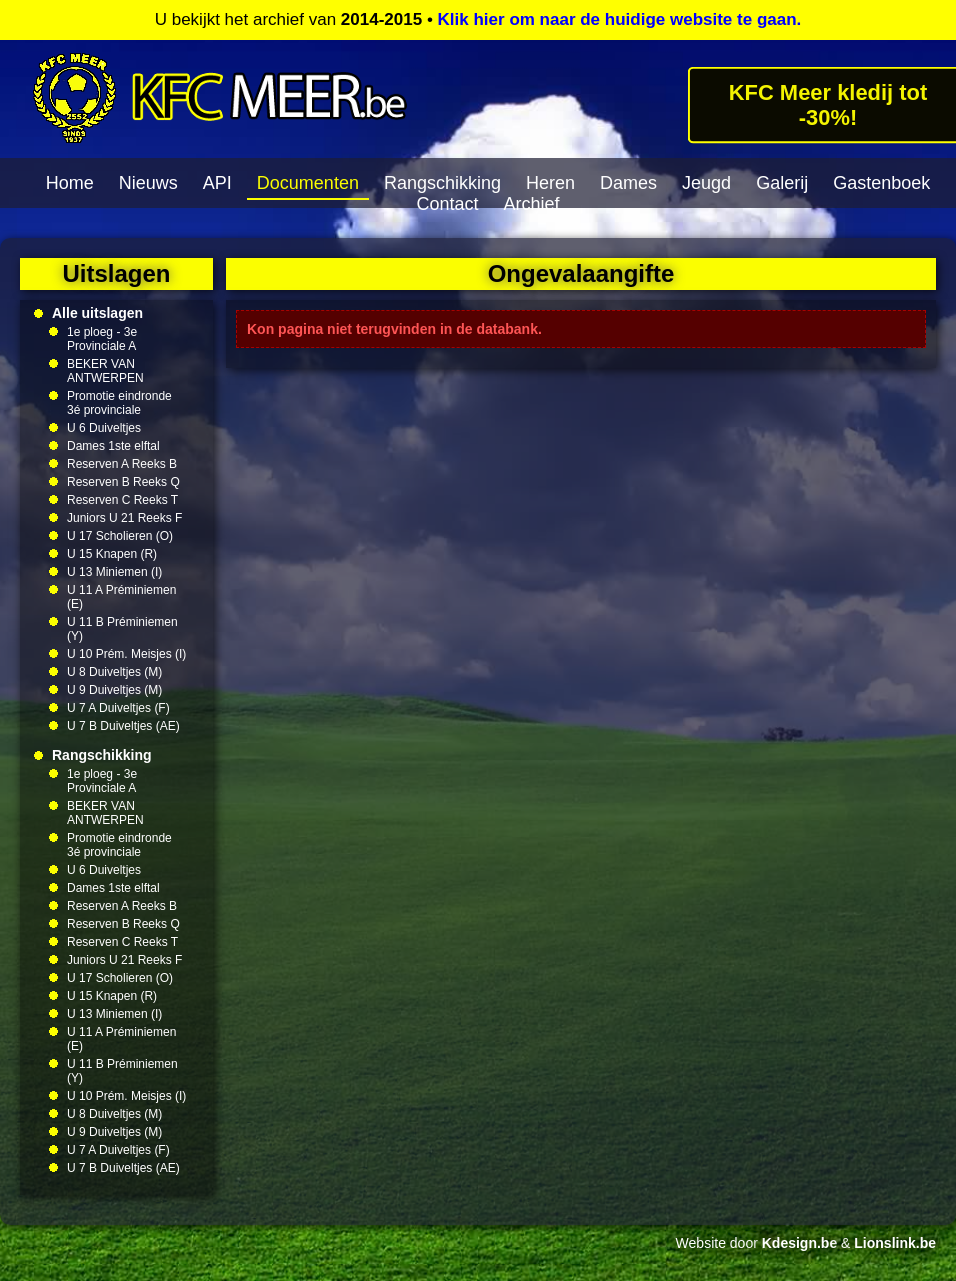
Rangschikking (442, 183)
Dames (628, 183)
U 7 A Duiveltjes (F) (118, 708)
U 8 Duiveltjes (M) (114, 672)
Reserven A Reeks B (122, 464)
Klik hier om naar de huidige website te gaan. (620, 19)
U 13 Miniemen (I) (114, 572)
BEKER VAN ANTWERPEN (105, 371)
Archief (532, 204)
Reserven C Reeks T (122, 500)
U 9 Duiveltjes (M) (114, 690)
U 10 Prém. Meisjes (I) (126, 654)
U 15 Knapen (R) (112, 554)
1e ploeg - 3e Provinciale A (102, 339)
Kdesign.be (799, 1243)
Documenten (308, 183)
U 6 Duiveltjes (104, 428)
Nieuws (148, 183)
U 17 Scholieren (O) (120, 536)
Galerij (782, 183)
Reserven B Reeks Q (123, 482)
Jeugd (706, 183)
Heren (550, 183)
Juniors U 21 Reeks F (124, 518)
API (217, 183)
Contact (447, 204)
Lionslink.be (895, 1243)
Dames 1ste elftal (113, 446)
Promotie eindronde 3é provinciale (119, 403)
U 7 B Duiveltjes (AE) (123, 726)
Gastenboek (881, 183)
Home (70, 183)
